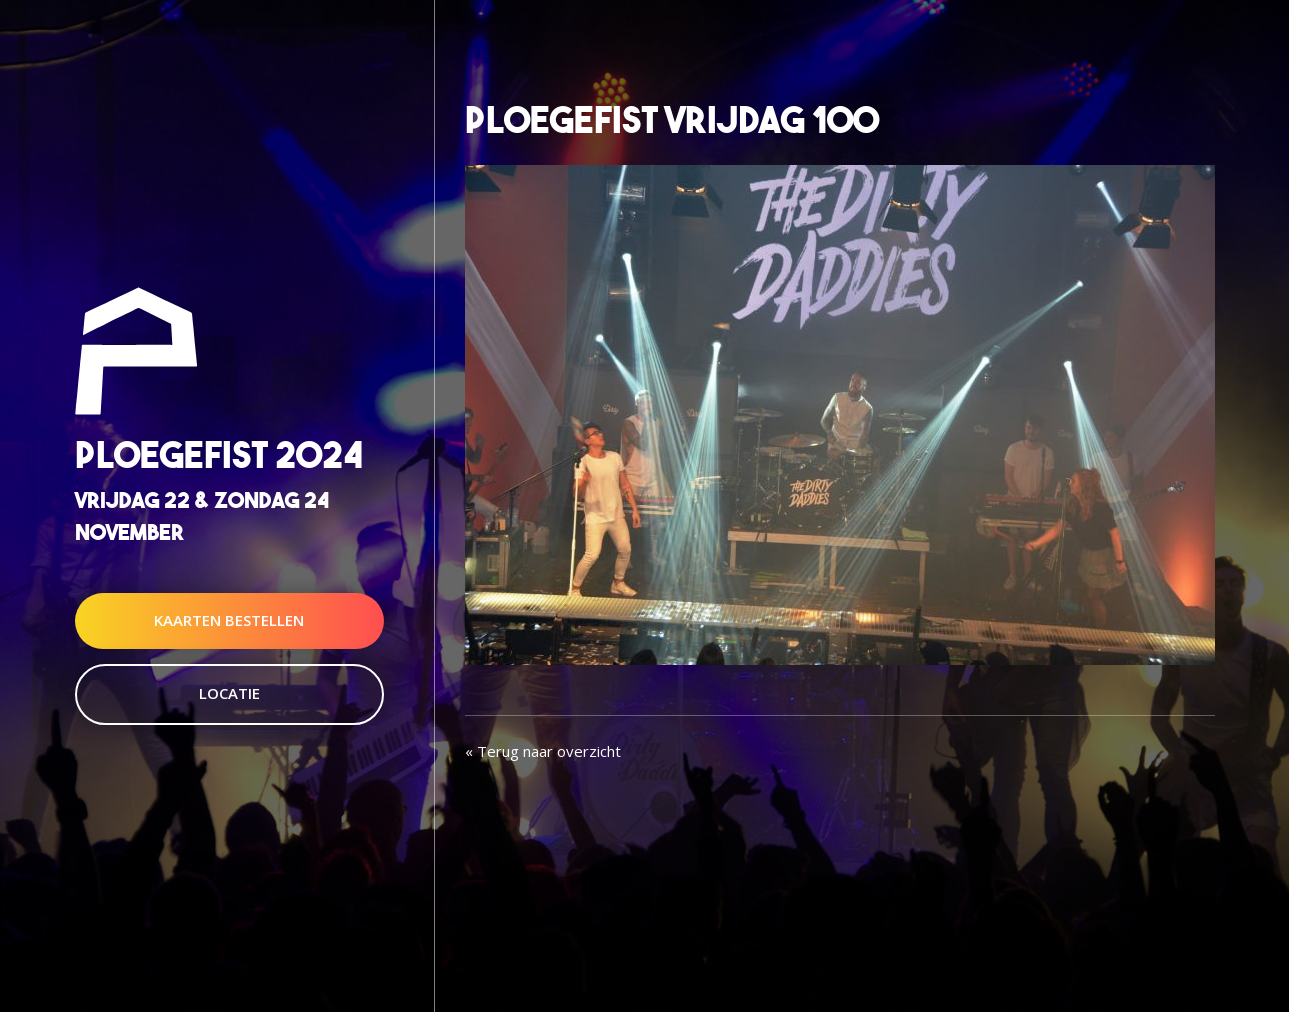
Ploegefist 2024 (219, 455)
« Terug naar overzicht (543, 751)
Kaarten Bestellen (229, 620)
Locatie (229, 693)
